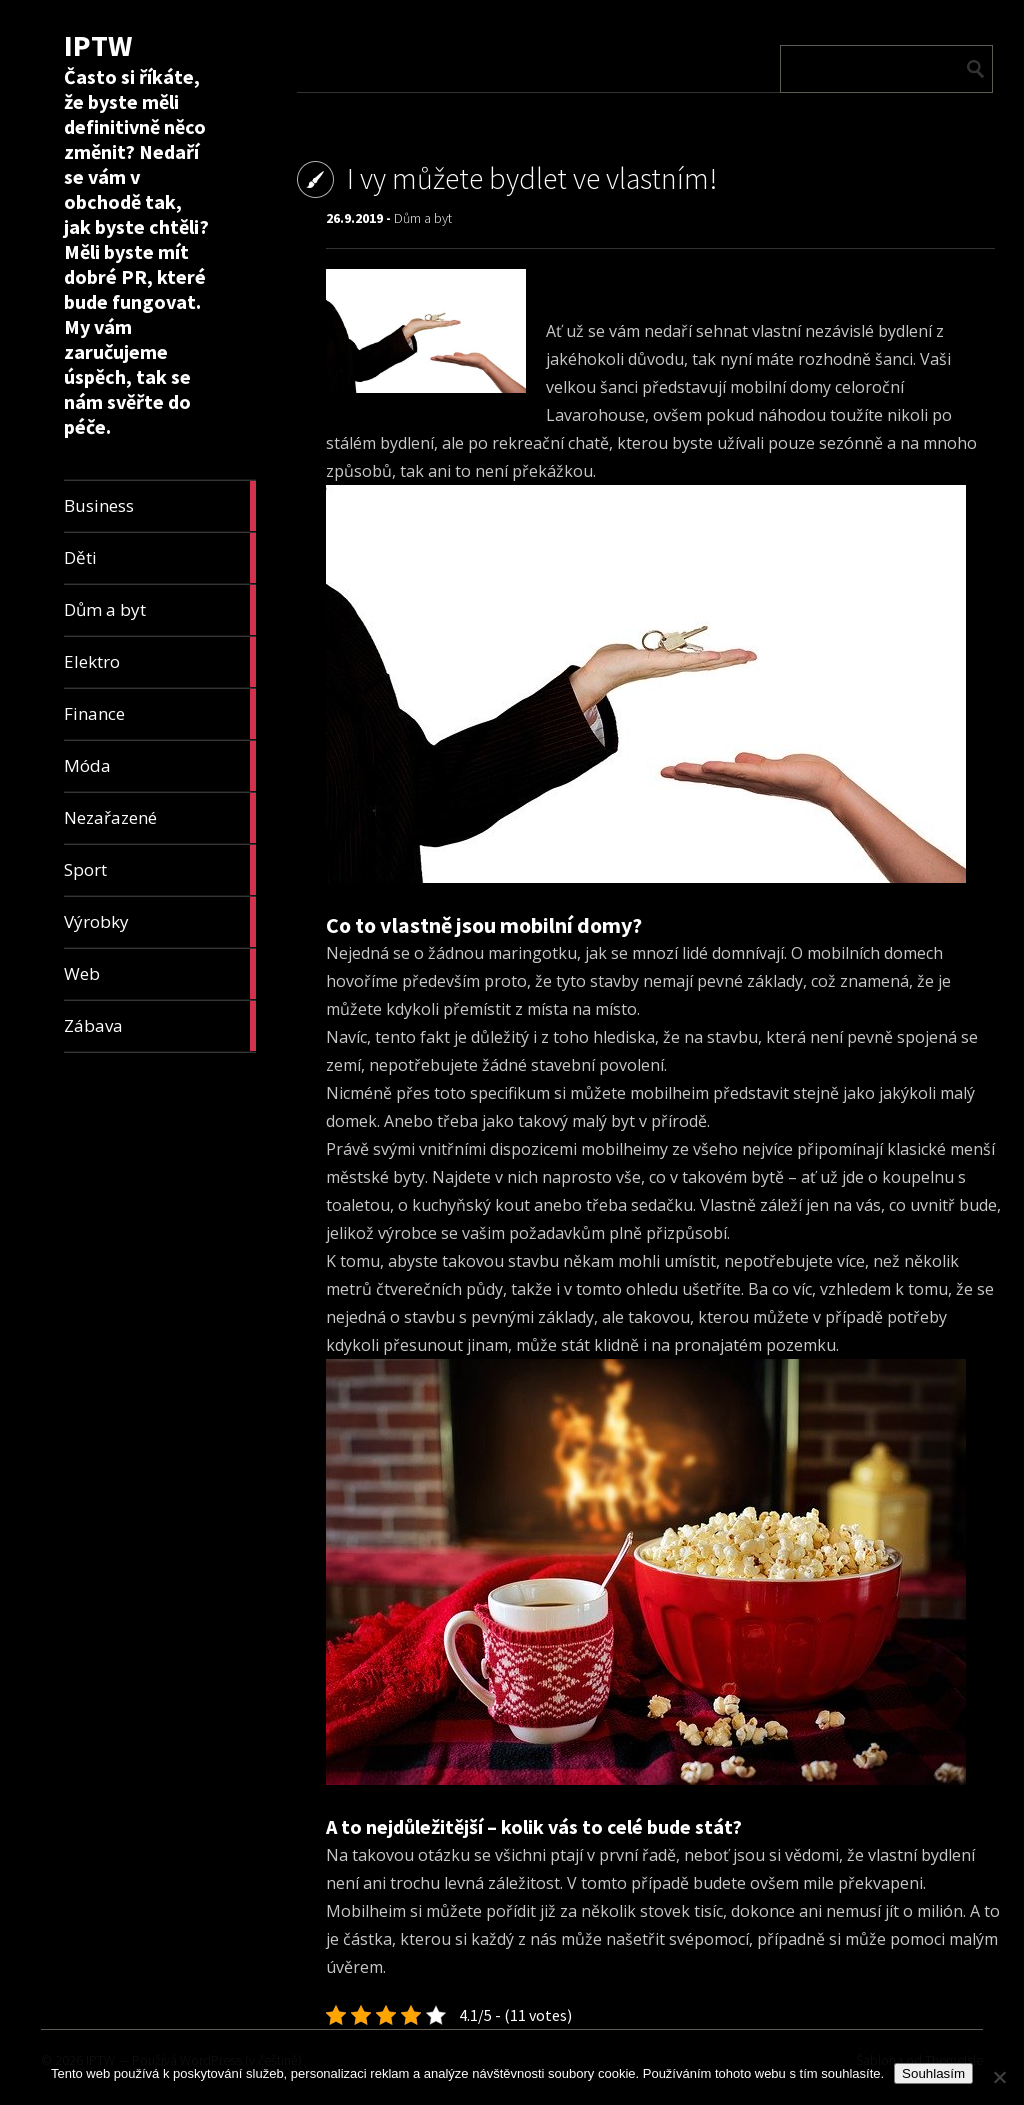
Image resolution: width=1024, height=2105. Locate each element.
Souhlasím (933, 2073)
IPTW (98, 45)
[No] (999, 2077)
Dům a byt (423, 218)
